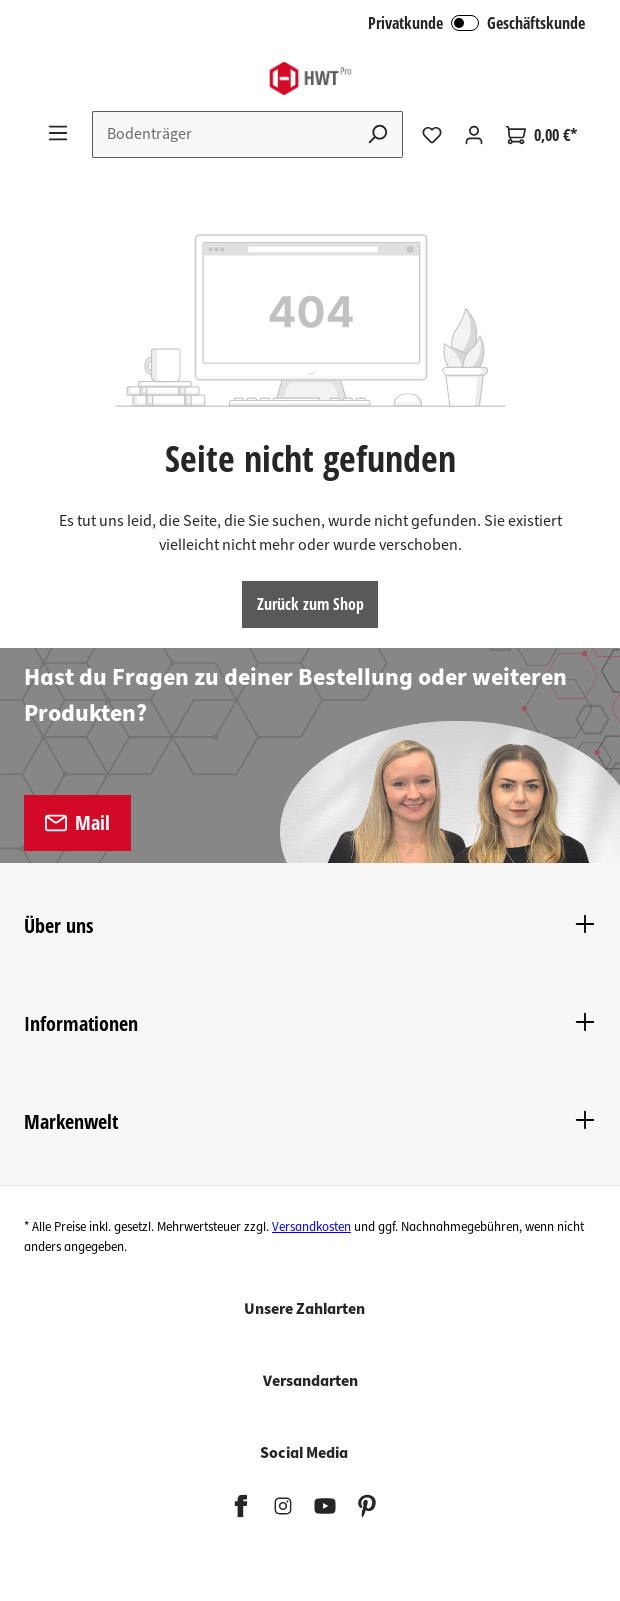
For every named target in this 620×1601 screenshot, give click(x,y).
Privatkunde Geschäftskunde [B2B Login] (476, 23)
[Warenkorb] (541, 135)
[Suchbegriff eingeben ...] (223, 134)
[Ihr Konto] (474, 135)
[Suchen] (378, 134)
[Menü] (58, 133)
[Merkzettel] (432, 135)
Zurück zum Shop (310, 604)
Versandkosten (311, 1227)
